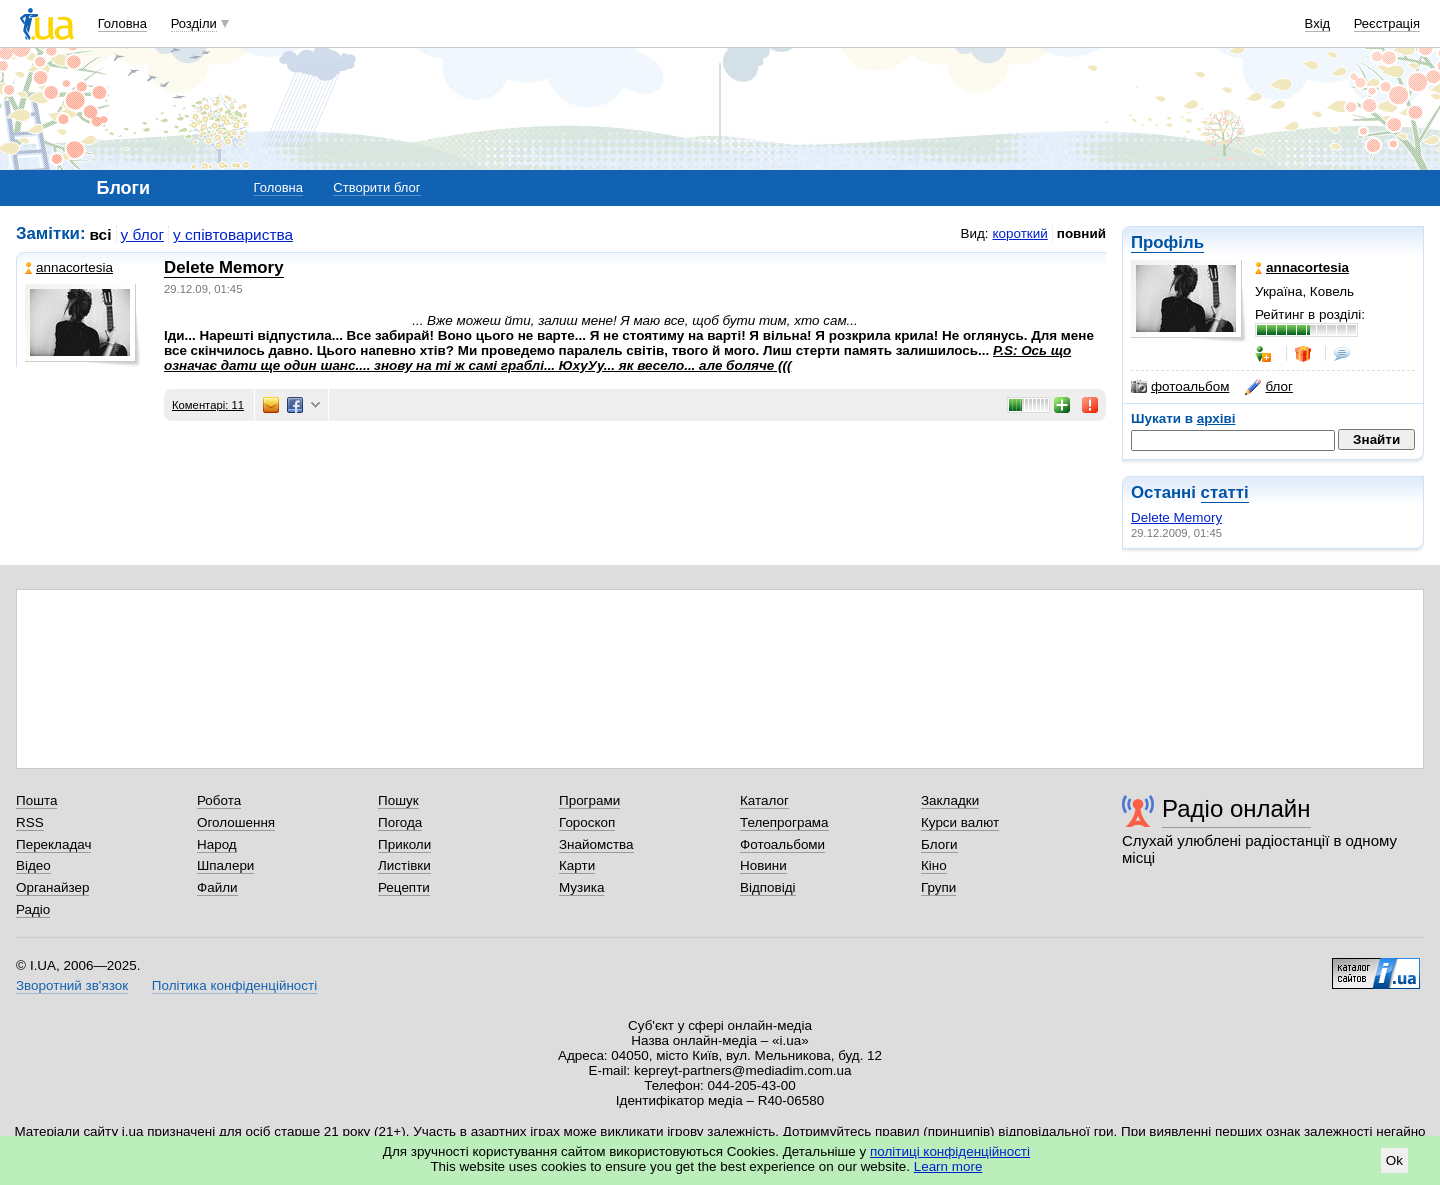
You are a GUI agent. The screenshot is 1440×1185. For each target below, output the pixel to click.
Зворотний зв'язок (72, 985)
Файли (217, 887)
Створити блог (376, 187)
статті (1225, 492)
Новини (763, 865)
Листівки (404, 865)
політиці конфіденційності (950, 1151)
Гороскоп (587, 822)
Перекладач (53, 844)
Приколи (404, 844)
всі (101, 234)
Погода (400, 822)
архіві (1216, 418)
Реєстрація (1387, 23)
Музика (581, 887)
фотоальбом (1180, 387)
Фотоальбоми (782, 844)
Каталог (764, 800)
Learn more (948, 1166)
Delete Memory (1176, 517)
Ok (1394, 1160)
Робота (219, 800)
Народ (217, 844)
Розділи (194, 23)
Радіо (33, 909)
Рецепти (404, 887)
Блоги (939, 844)
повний (1081, 233)
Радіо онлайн (1236, 808)
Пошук (398, 800)
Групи (938, 887)
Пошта (36, 800)
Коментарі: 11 (208, 405)
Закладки (950, 800)
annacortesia (69, 267)
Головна (122, 23)
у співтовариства (233, 234)
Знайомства (596, 844)
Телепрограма (784, 822)
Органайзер (52, 887)
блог (1268, 387)
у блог (143, 234)
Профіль (1167, 242)
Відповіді (768, 887)
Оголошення (236, 822)
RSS (30, 822)
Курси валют (960, 822)
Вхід (1318, 23)
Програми (589, 800)
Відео (33, 865)
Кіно (934, 865)
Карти (577, 865)
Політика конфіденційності (234, 985)
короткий (1020, 233)
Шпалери (225, 865)
